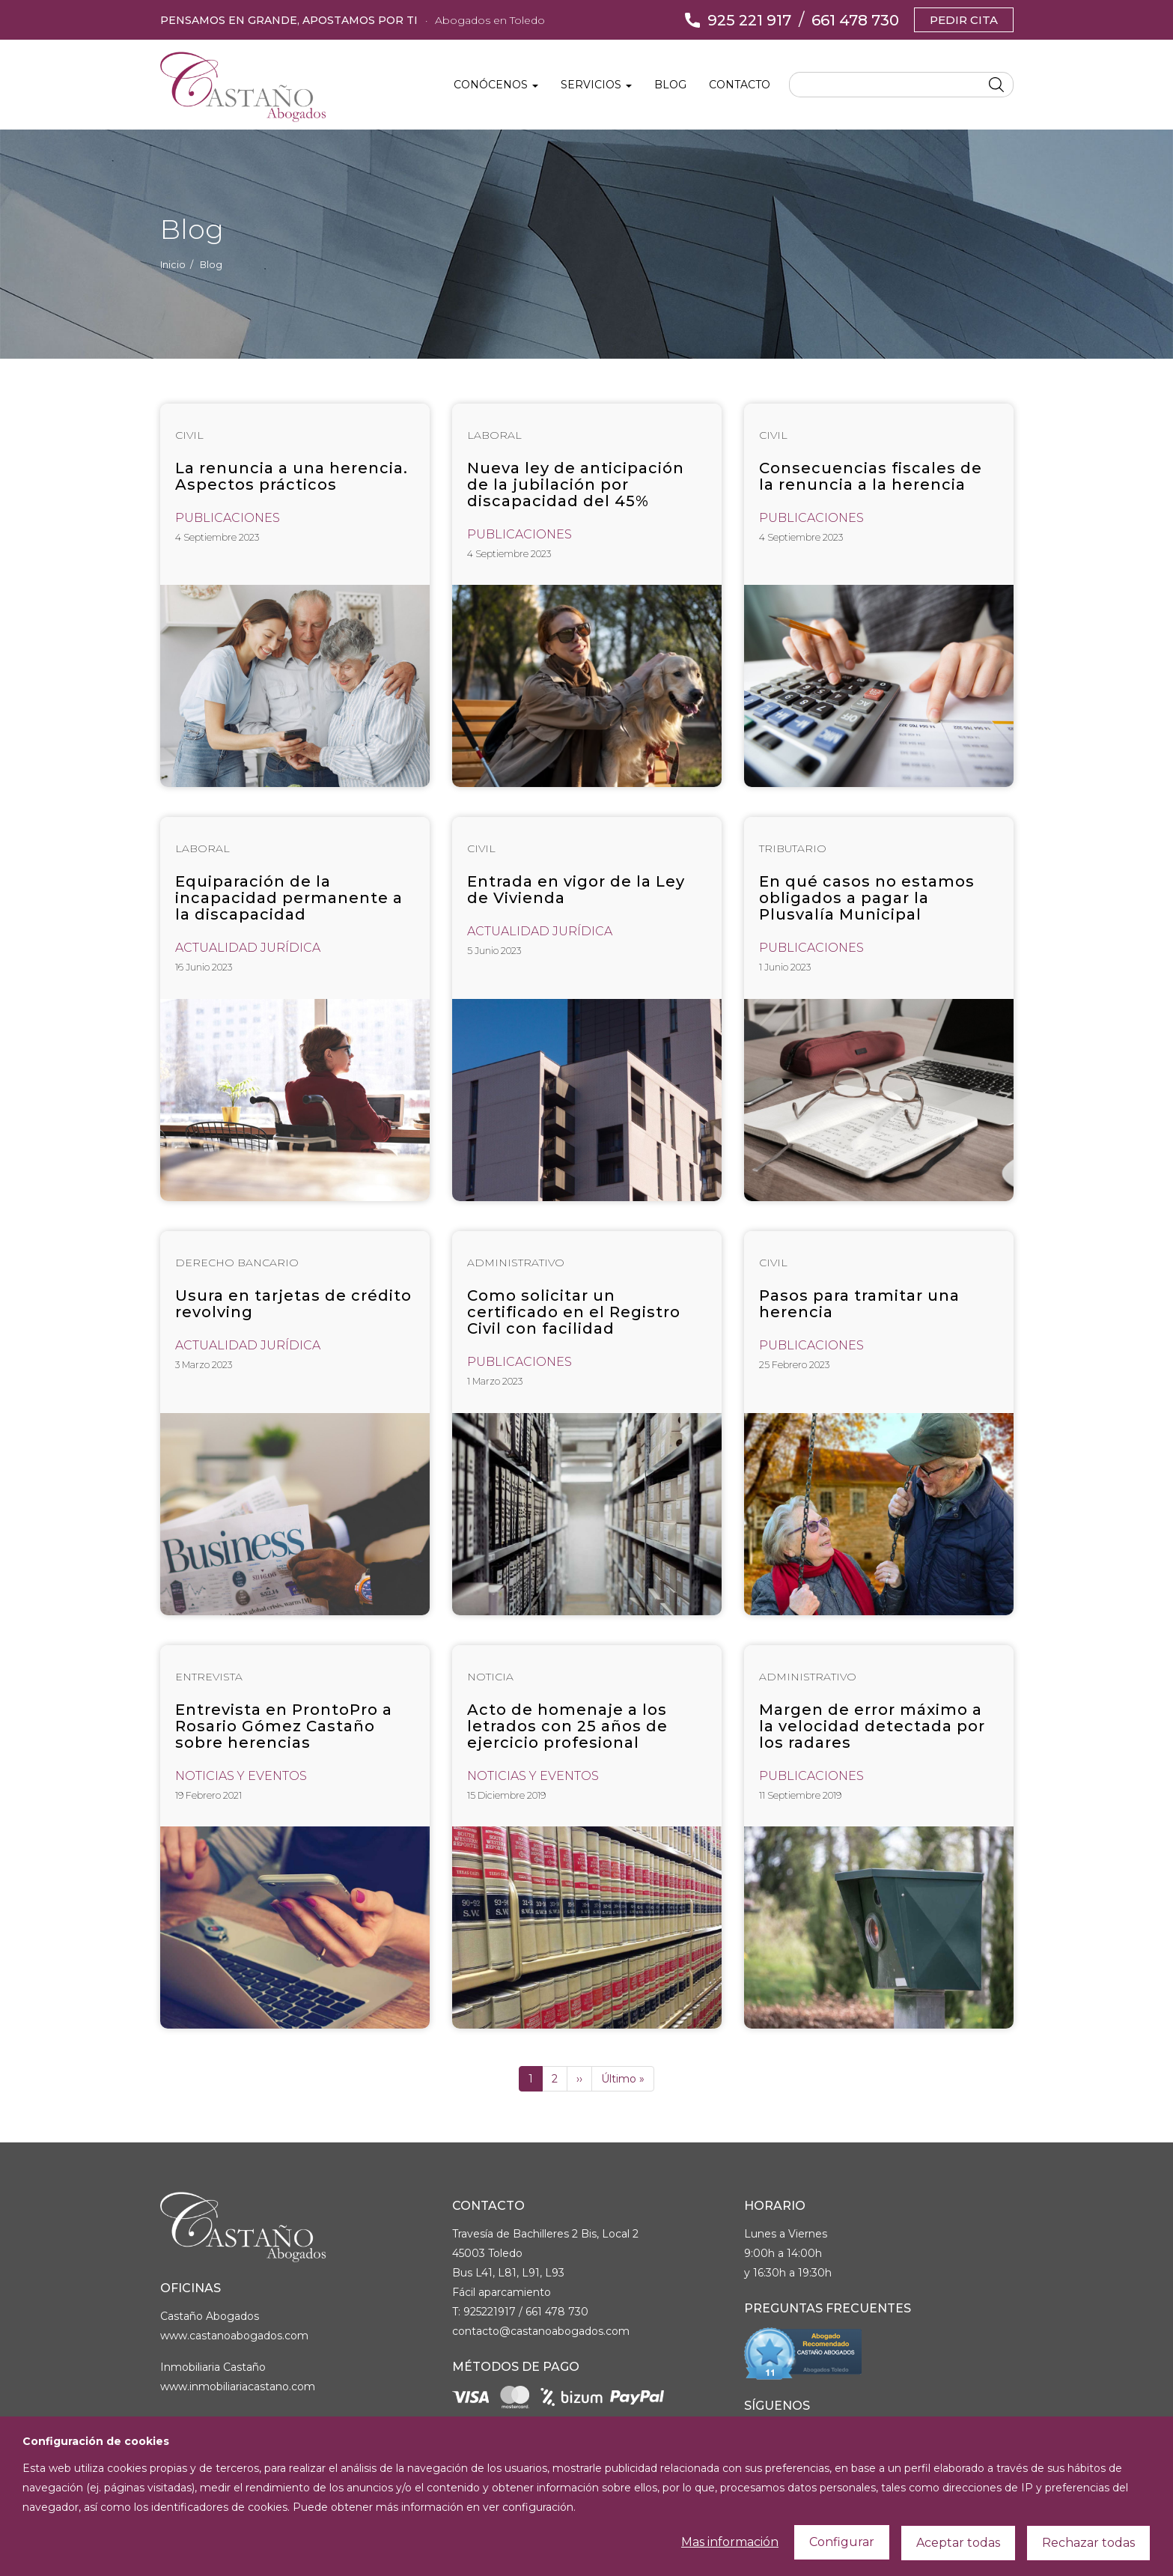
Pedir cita (964, 20)
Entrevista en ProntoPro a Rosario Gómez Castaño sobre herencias (283, 1726)
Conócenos (496, 84)
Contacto (739, 84)
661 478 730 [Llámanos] (855, 20)
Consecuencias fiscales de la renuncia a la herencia (870, 476)
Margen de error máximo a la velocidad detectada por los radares (872, 1726)
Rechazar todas (1088, 2544)
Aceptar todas (958, 2544)
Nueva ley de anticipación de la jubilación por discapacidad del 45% (575, 484)
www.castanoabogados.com (234, 2335)
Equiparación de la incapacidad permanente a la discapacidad (289, 897)
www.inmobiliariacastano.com (237, 2386)
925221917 (489, 2311)
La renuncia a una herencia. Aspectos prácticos (291, 476)
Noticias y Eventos (241, 1776)
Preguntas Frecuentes (827, 2308)
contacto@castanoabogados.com (541, 2331)
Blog (670, 84)
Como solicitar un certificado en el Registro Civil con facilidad (573, 1312)
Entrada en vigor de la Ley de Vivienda (576, 889)
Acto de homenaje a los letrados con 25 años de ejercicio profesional (567, 1726)
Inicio (173, 264)
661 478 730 (556, 2311)
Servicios (596, 84)
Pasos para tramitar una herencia (859, 1304)
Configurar (841, 2543)
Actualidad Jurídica (247, 948)
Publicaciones (227, 518)
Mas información (730, 2543)
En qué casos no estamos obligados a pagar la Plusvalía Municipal (867, 897)
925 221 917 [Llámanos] (749, 20)
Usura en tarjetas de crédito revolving (293, 1304)
